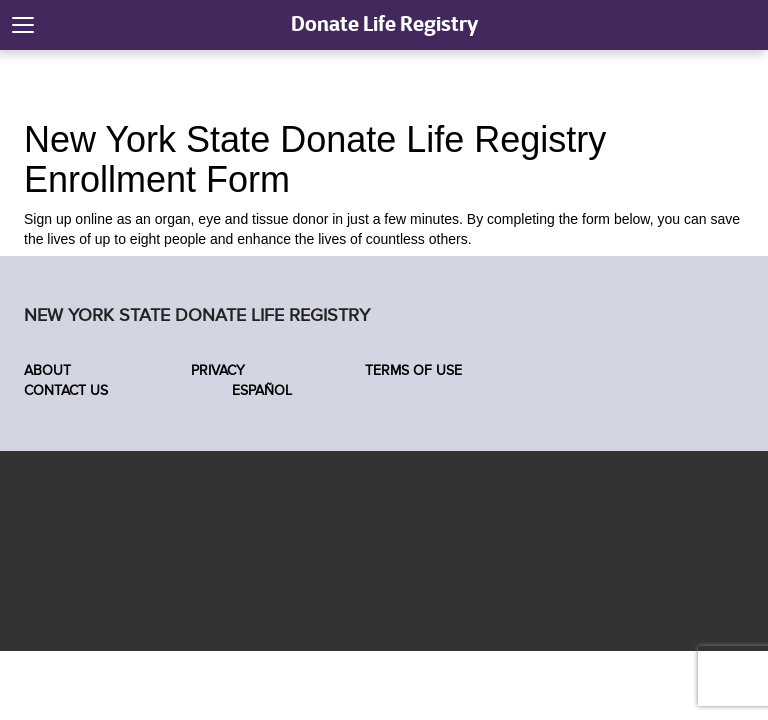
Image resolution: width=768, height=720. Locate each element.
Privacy (218, 370)
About (47, 370)
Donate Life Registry (384, 23)
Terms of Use (413, 370)
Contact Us (66, 390)
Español (260, 390)
